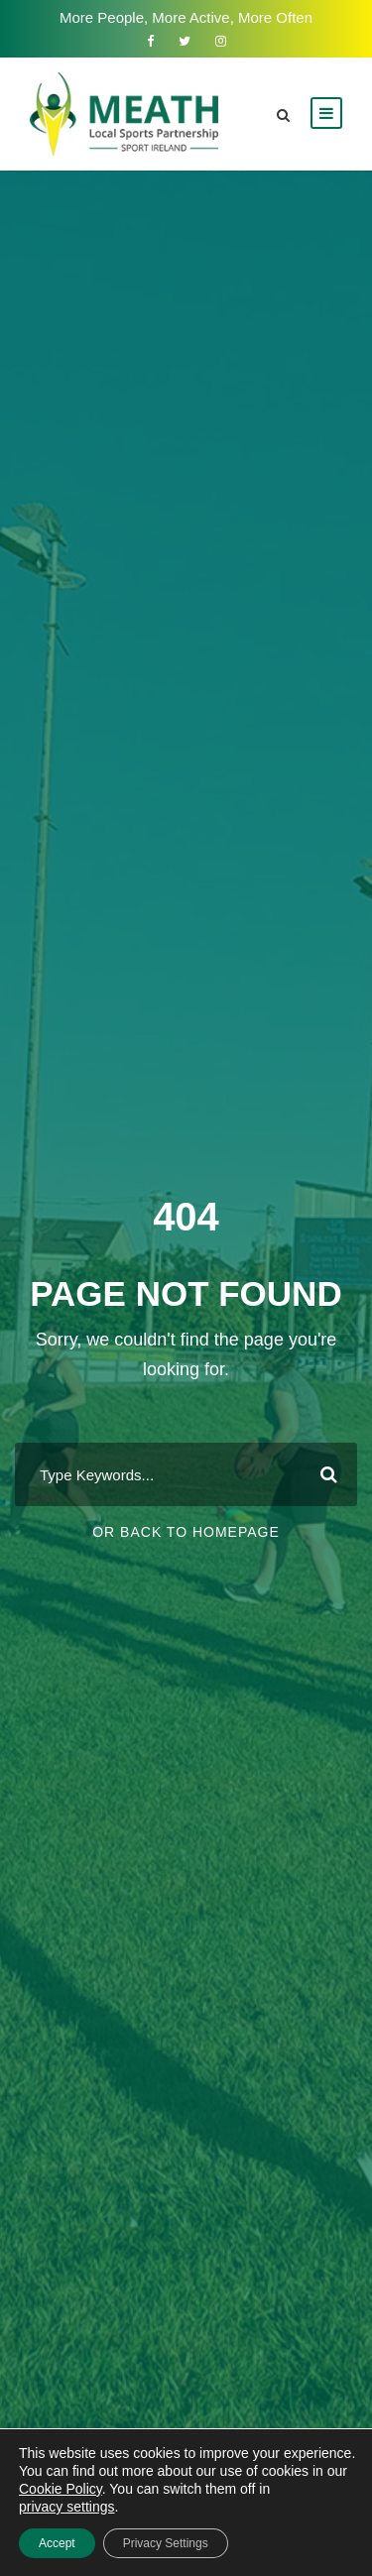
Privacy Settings (165, 2543)
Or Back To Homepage (186, 1532)
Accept (57, 2543)
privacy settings (66, 2507)
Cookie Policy (60, 2489)
